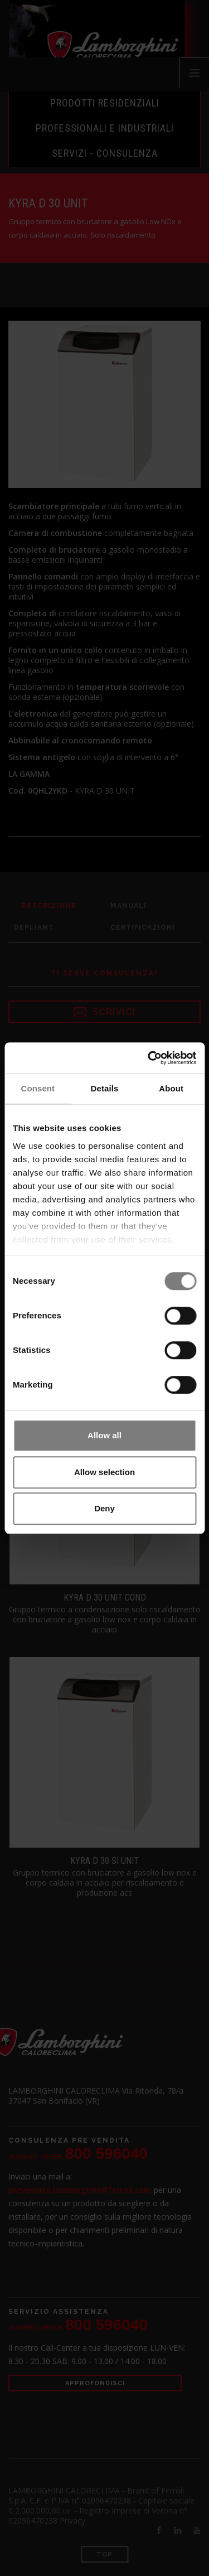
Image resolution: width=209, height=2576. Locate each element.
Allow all (104, 1435)
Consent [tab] (38, 1088)
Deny (104, 1508)
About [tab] (171, 1088)
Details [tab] (105, 1088)
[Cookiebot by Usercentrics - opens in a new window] (148, 1058)
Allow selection (104, 1472)
